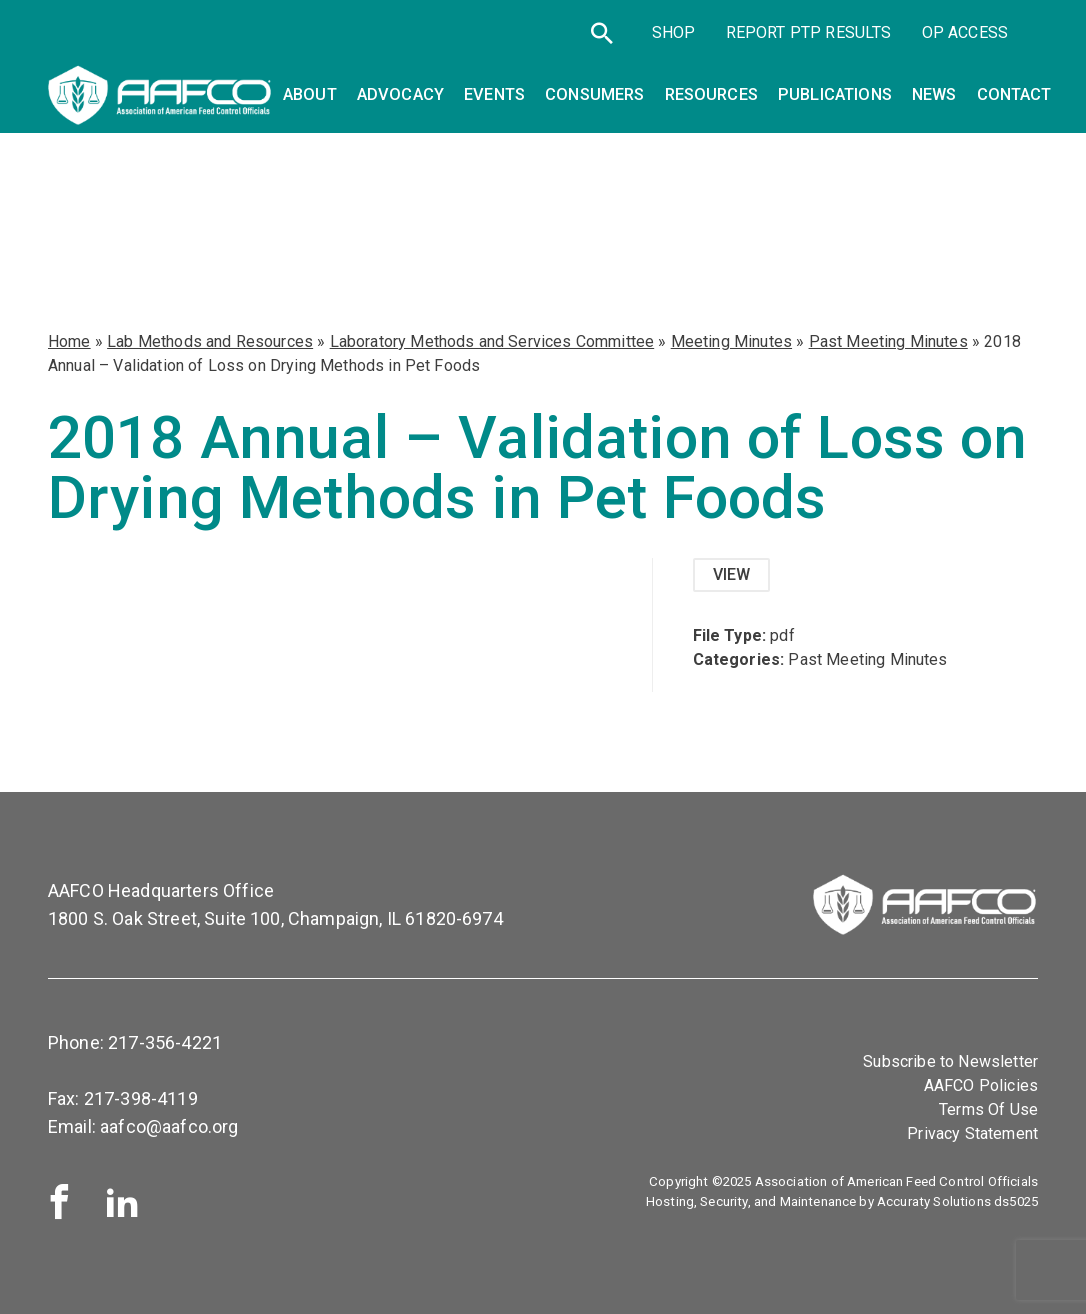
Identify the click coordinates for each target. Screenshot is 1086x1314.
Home (69, 341)
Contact (1014, 94)
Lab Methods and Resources (210, 341)
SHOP (674, 32)
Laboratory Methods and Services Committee (492, 341)
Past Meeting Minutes (888, 341)
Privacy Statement (972, 1133)
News (934, 94)
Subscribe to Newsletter (950, 1061)
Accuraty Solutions (934, 1201)
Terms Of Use (988, 1109)
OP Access (965, 32)
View (732, 574)
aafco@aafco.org (169, 1126)
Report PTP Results (809, 32)
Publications (835, 94)
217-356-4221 (165, 1042)
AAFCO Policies (981, 1085)
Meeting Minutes (731, 341)
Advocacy (400, 94)
